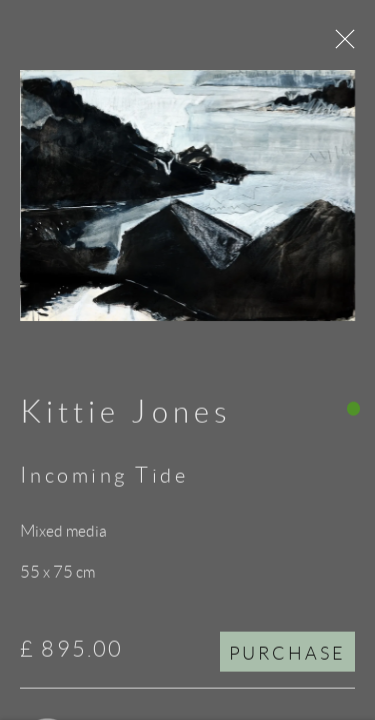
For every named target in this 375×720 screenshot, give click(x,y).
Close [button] (342, 45)
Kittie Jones (126, 417)
